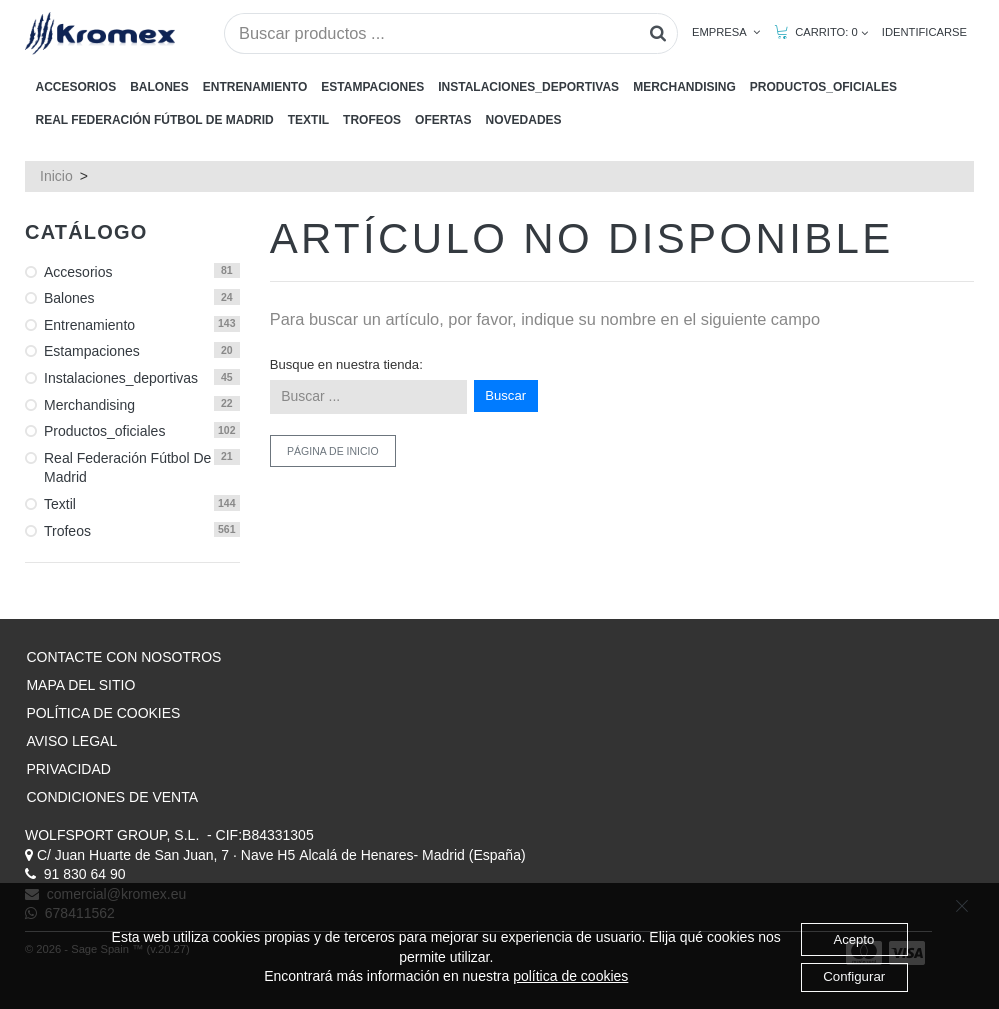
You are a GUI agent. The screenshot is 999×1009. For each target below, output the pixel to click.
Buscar (505, 395)
